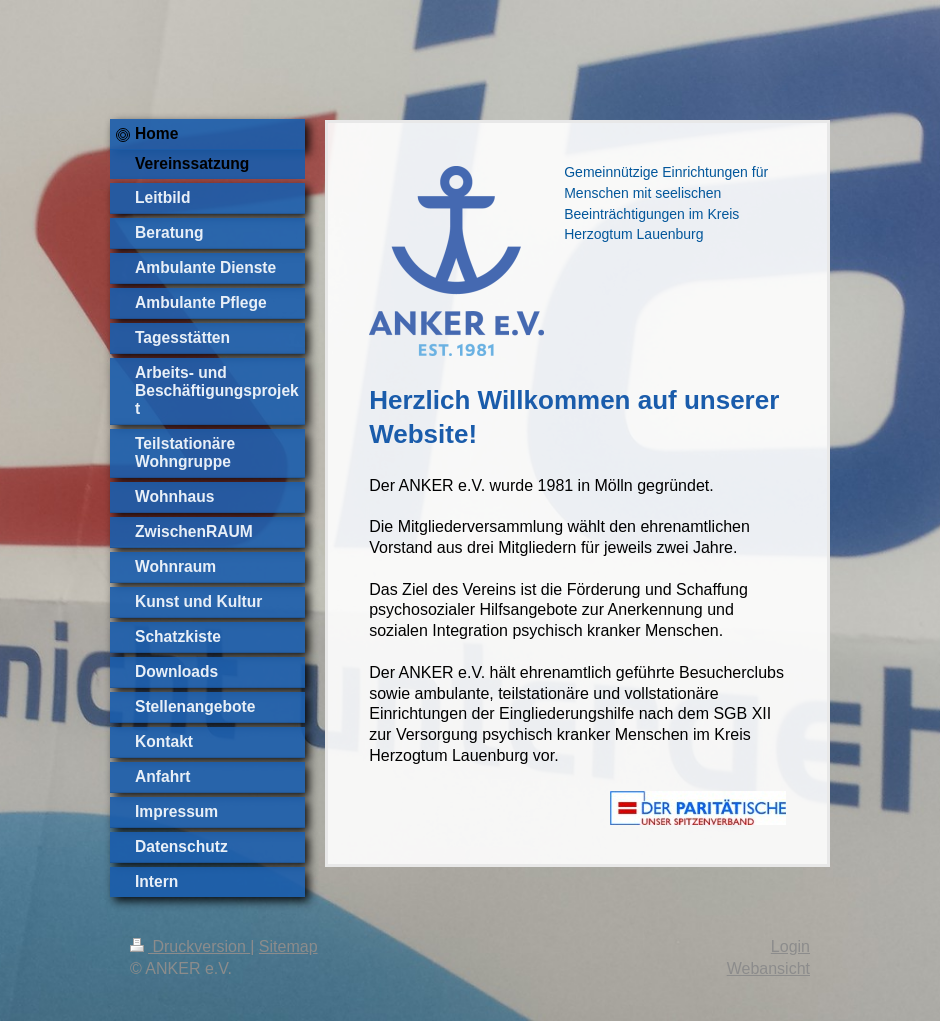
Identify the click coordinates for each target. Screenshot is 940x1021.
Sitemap (288, 946)
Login (790, 946)
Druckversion (190, 946)
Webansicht (768, 968)
